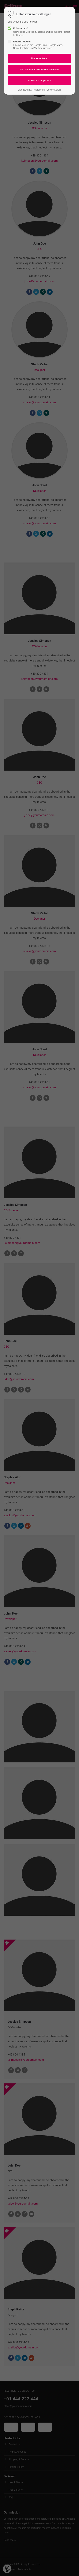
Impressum (39, 89)
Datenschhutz (25, 89)
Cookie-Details (54, 89)
